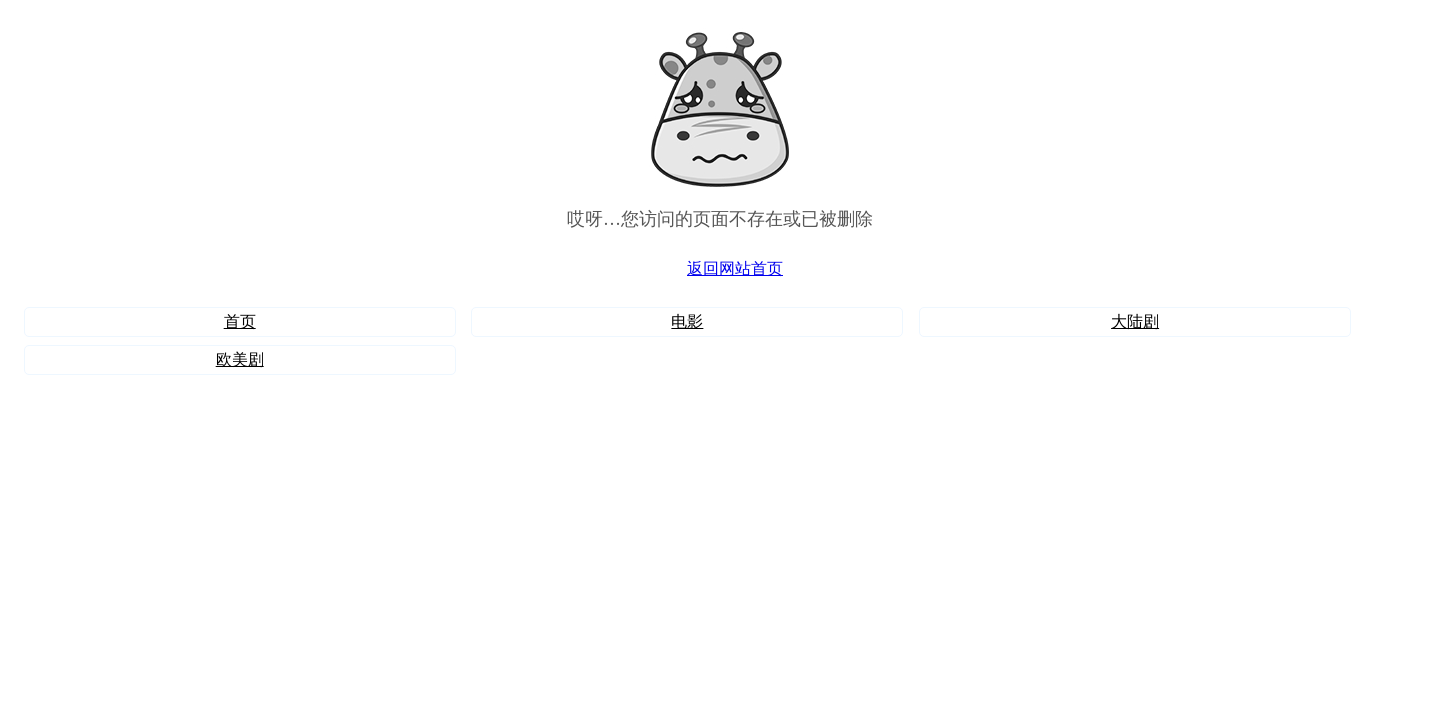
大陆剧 (1135, 321)
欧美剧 (240, 359)
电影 (687, 321)
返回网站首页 (735, 268)
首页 (240, 321)
